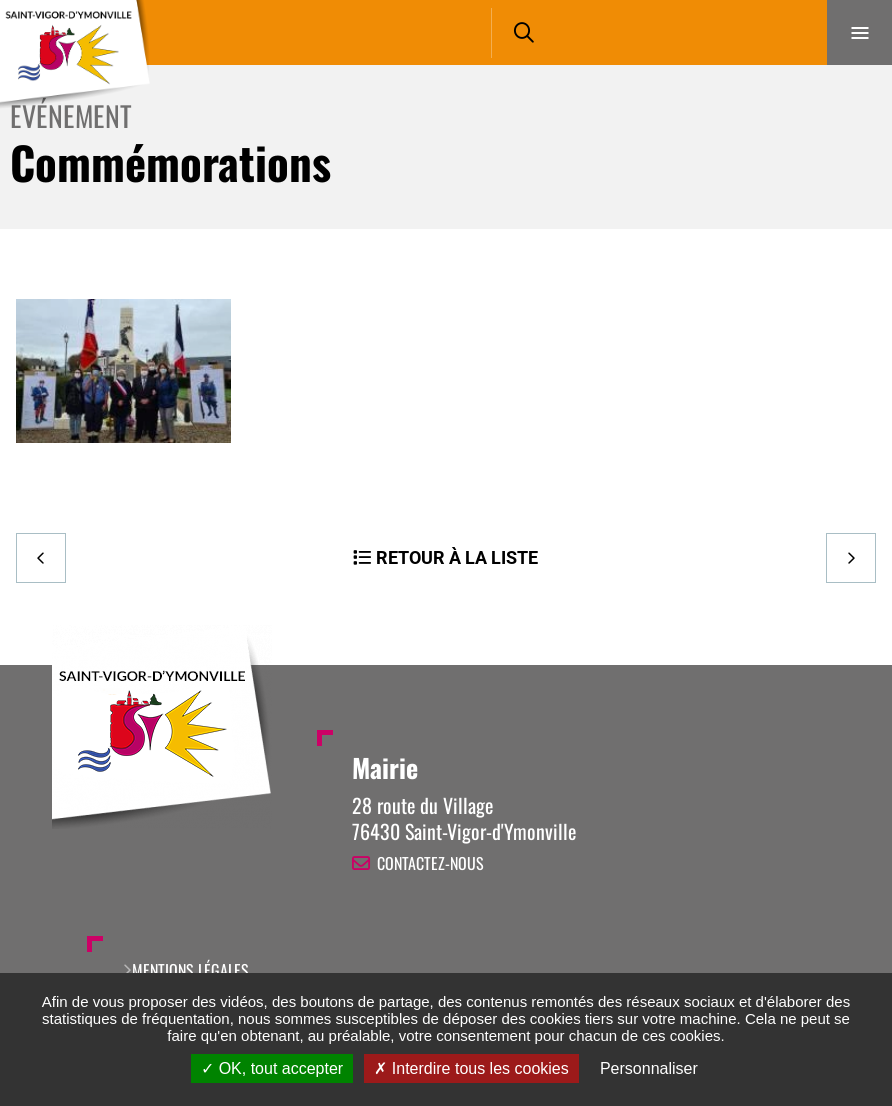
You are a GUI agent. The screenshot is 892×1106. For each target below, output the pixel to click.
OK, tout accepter (272, 1068)
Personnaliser (649, 1068)
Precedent (41, 558)
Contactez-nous (430, 863)
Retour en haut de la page (842, 665)
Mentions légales (190, 970)
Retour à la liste (457, 557)
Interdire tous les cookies (471, 1068)
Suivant (851, 558)
